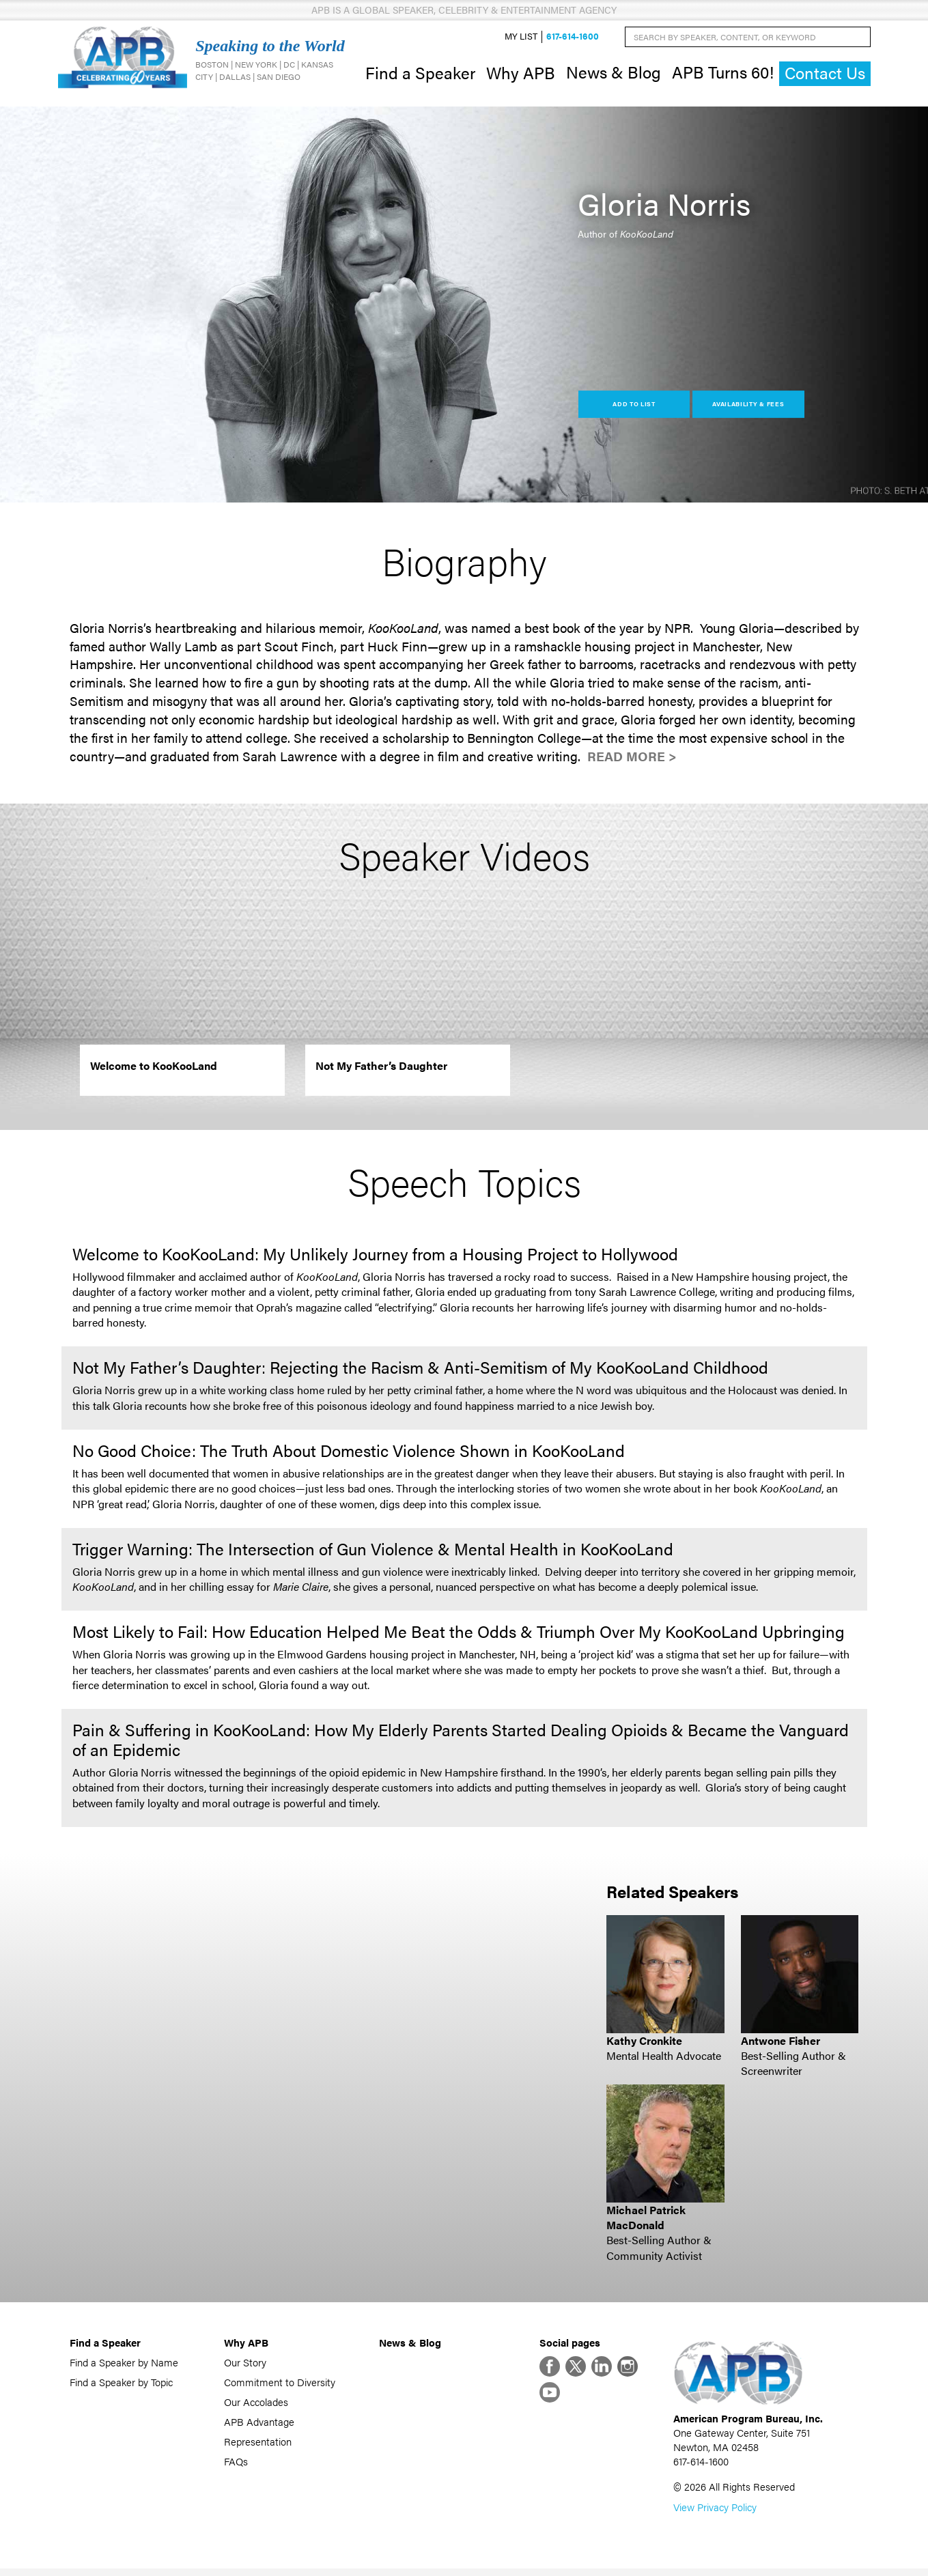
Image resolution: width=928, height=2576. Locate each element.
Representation (258, 2444)
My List (521, 38)
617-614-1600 (572, 38)
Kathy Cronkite (644, 2044)
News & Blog (613, 73)
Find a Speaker (420, 73)
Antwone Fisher (780, 2044)
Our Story (245, 2365)
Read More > (632, 759)
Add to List (634, 407)
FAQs (236, 2464)
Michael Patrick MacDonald (646, 2220)
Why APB (520, 73)
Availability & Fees (748, 407)
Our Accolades (256, 2405)
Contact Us (825, 74)
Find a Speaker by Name (124, 2365)
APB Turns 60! (723, 73)
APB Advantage (259, 2425)
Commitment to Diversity (279, 2385)
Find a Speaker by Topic (121, 2385)
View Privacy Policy (715, 2514)
